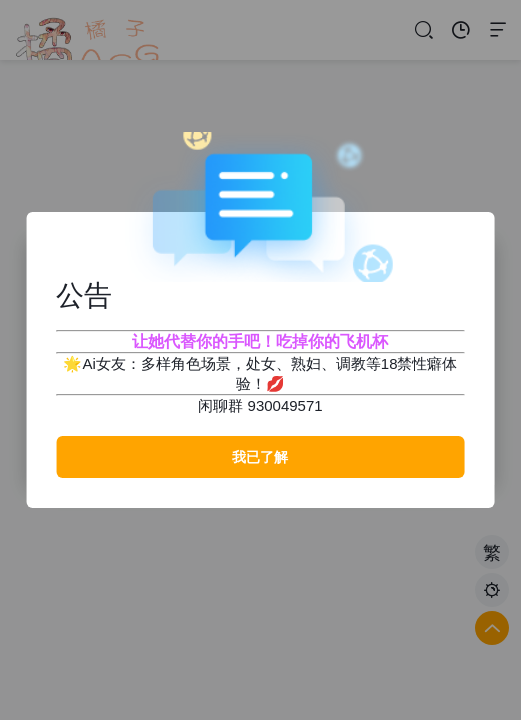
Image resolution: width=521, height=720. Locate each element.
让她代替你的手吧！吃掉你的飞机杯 (260, 341)
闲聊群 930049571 (260, 405)
